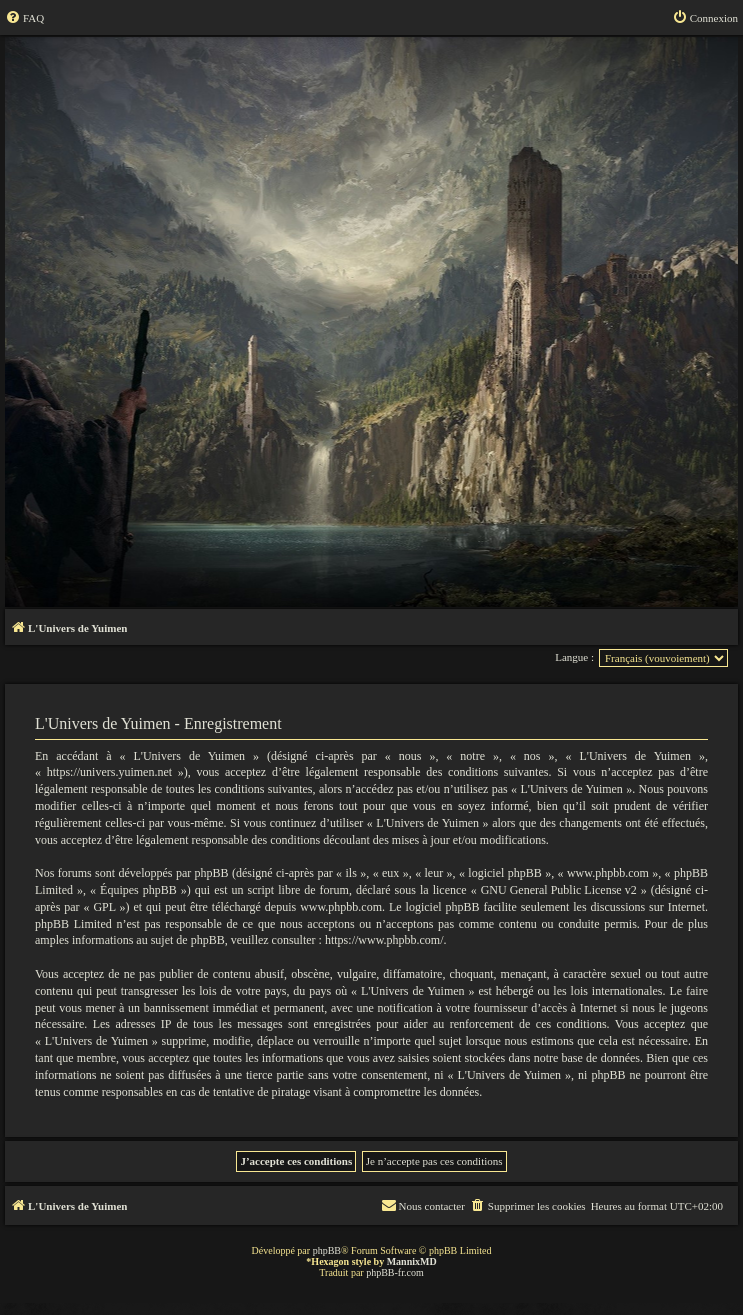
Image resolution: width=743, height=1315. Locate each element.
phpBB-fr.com (395, 1272)
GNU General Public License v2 (559, 890)
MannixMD (412, 1261)
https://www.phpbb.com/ (384, 940)
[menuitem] (24, 18)
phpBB (327, 1250)
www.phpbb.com (341, 907)
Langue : (574, 657)
